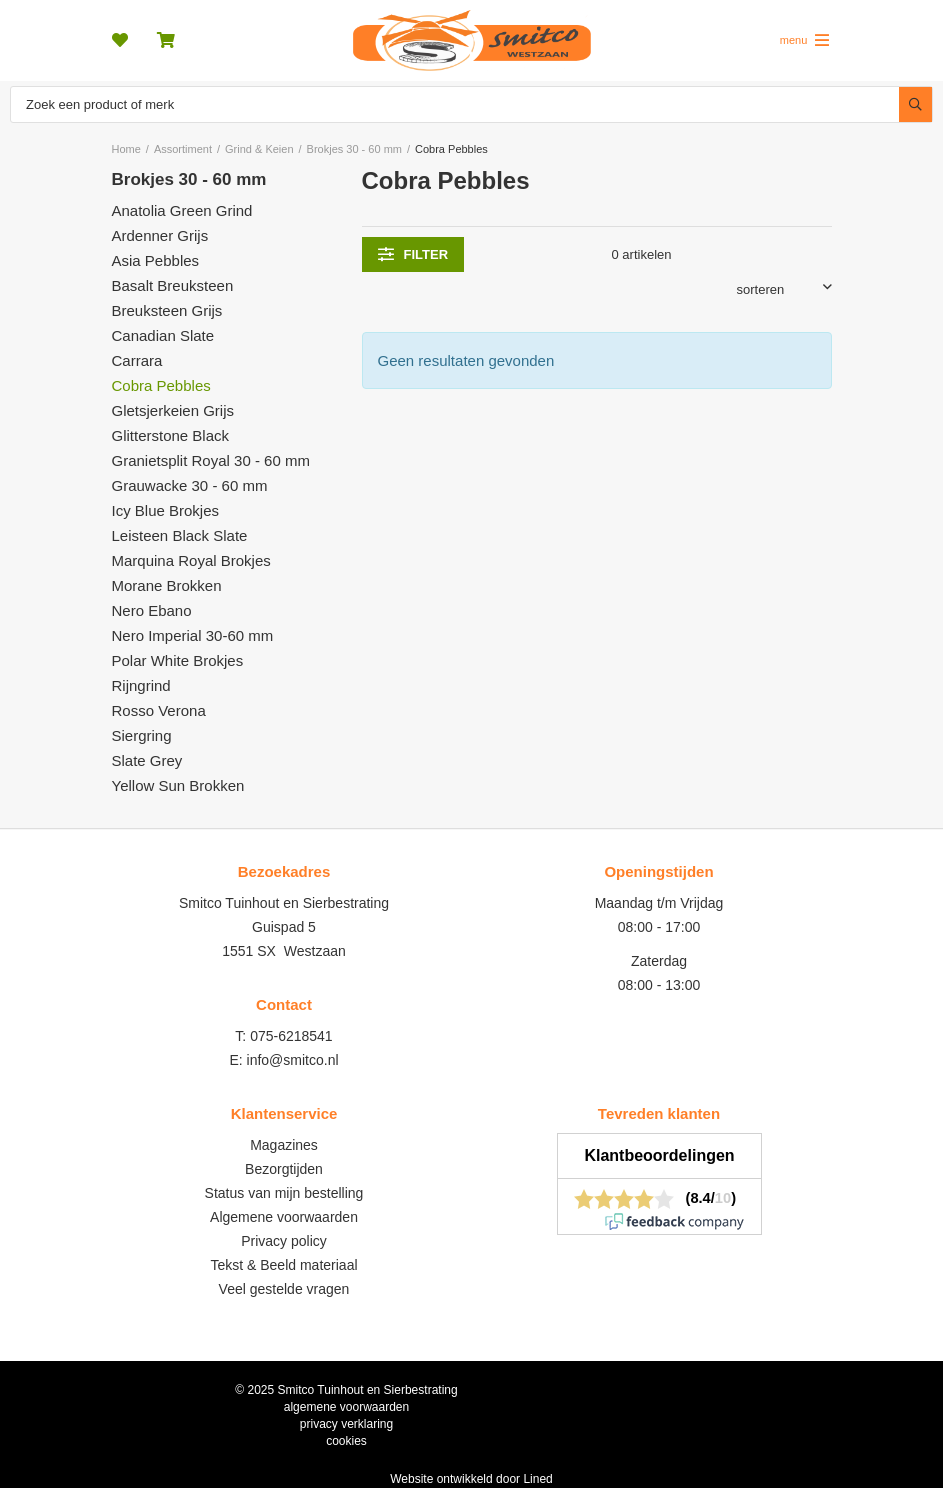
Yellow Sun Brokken (178, 785)
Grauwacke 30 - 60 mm (190, 485)
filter (413, 254)
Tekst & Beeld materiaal (283, 1265)
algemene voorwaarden (346, 1407)
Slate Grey (147, 760)
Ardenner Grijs (160, 235)
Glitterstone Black (171, 435)
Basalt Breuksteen (173, 285)
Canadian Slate (163, 335)
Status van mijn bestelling (284, 1193)
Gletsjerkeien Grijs (173, 410)
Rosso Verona (159, 710)
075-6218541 (291, 1036)
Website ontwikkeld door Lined (471, 1479)
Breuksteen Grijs (167, 310)
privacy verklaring (346, 1424)
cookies (346, 1441)
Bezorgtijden (284, 1169)
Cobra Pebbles (161, 385)
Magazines (284, 1145)
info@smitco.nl (293, 1060)
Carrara (137, 360)
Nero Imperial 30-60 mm (193, 635)
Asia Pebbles (156, 260)
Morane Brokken (167, 585)
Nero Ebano (152, 610)
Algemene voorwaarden (284, 1217)
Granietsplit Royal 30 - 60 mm (211, 460)
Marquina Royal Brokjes (191, 560)
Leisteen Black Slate (180, 535)
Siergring (142, 735)
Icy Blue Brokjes (166, 510)
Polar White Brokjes (178, 660)
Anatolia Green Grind (182, 210)
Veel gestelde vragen (284, 1289)
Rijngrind (141, 685)
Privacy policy (284, 1241)
